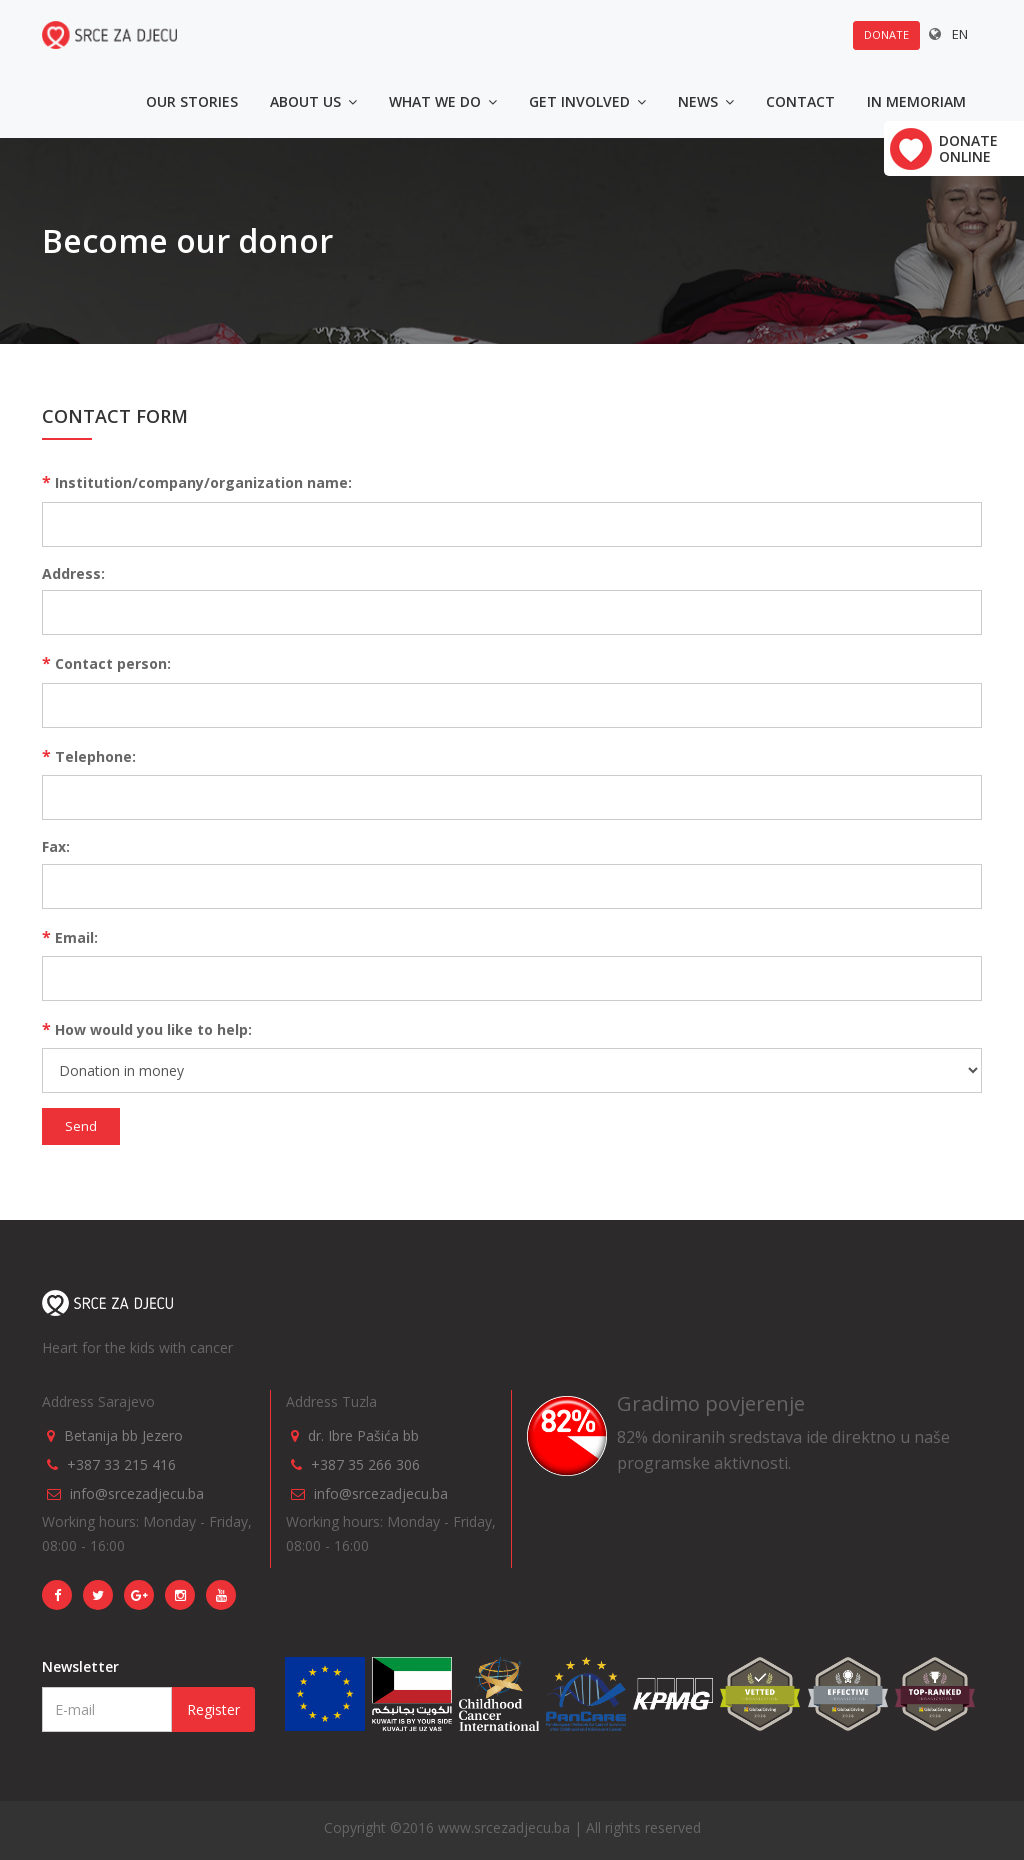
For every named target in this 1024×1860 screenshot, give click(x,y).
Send (81, 1126)
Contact (800, 101)
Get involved (587, 101)
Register (213, 1709)
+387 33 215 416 (121, 1464)
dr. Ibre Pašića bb (363, 1435)
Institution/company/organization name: (197, 482)
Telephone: (89, 756)
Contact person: (106, 663)
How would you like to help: (147, 1029)
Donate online (968, 148)
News (706, 101)
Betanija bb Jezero (123, 1435)
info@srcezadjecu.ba (137, 1493)
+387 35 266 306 (365, 1464)
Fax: (56, 846)
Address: (73, 573)
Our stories (192, 101)
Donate (886, 34)
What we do (443, 101)
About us (313, 101)
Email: (70, 937)
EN (960, 34)
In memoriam (916, 101)
